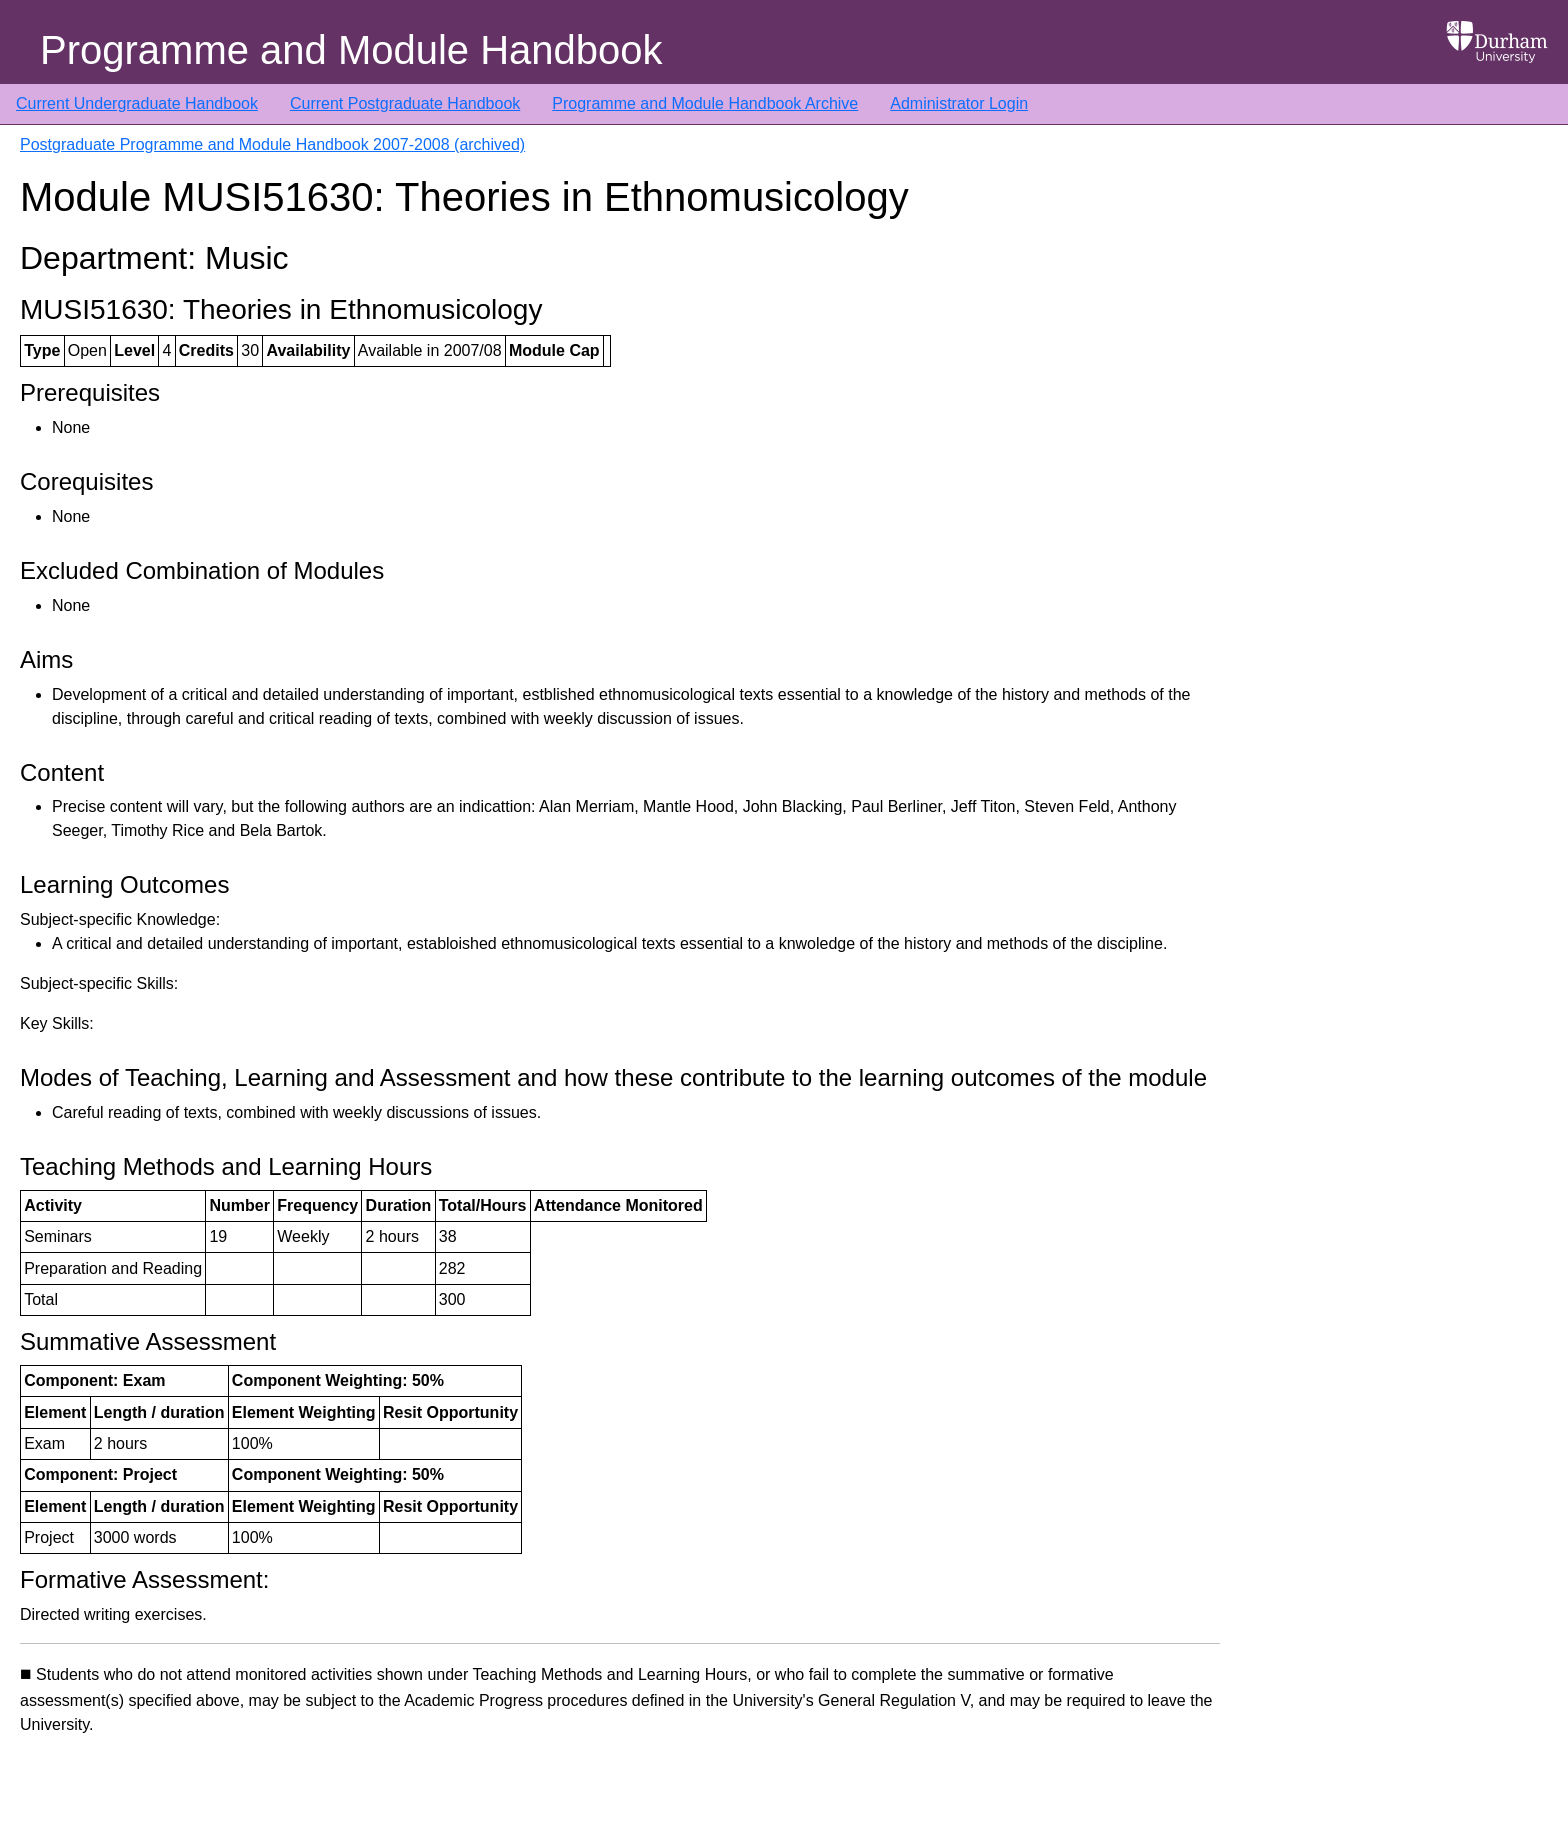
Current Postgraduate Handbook (405, 103)
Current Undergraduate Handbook (137, 103)
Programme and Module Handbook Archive (705, 103)
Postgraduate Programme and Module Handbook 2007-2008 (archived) (272, 144)
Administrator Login (959, 103)
